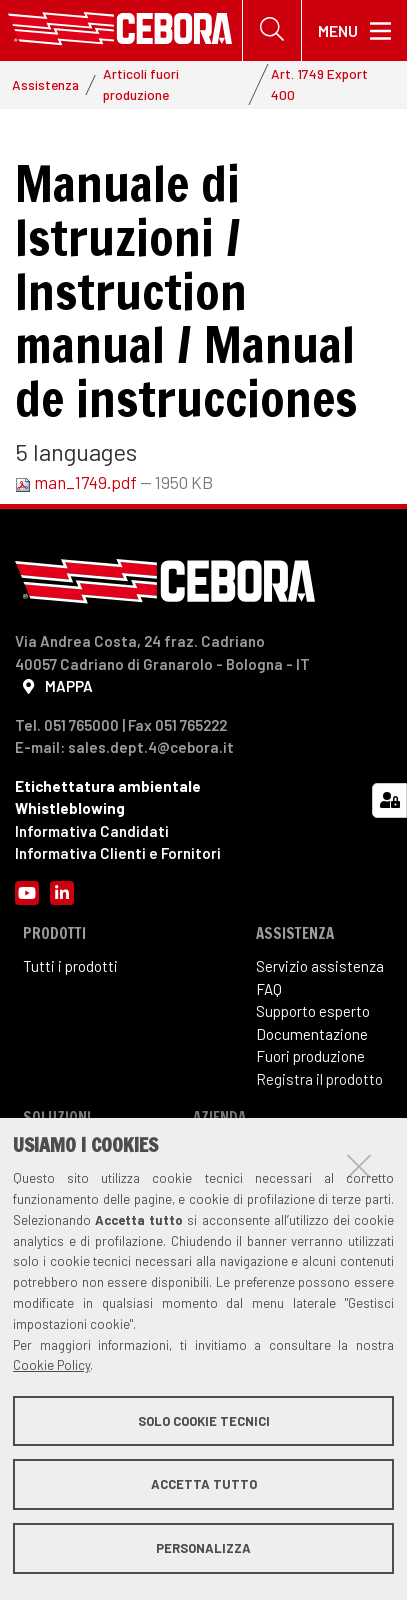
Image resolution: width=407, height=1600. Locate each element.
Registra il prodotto (319, 1079)
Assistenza (45, 84)
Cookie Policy (51, 1365)
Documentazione (312, 1034)
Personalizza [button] (203, 1548)
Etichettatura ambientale (108, 786)
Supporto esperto (313, 1011)
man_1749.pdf (77, 482)
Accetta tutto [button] (204, 1484)
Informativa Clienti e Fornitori (118, 853)
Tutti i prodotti (70, 966)
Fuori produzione (310, 1056)
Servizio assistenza (320, 966)
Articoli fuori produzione (141, 83)
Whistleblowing (70, 808)
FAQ (269, 989)
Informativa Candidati (92, 831)
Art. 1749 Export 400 (319, 83)
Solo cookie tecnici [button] (204, 1421)
